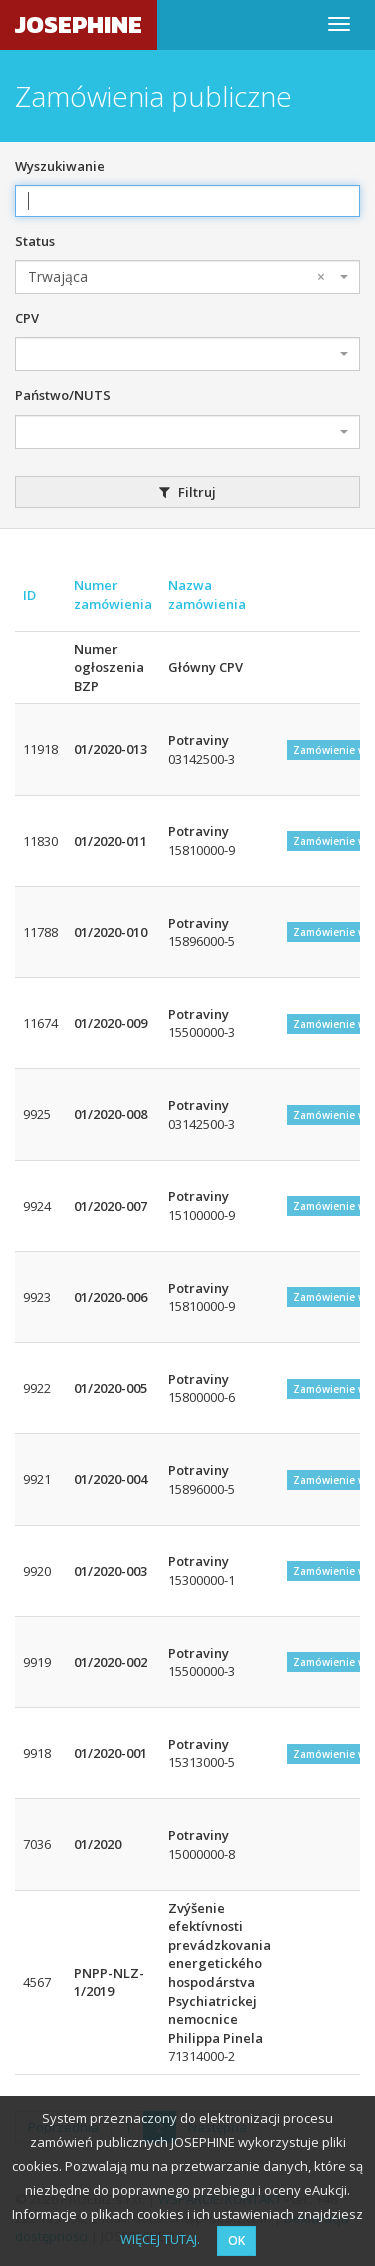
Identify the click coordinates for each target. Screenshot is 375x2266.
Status (35, 241)
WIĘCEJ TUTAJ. (160, 2239)
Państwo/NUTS (63, 395)
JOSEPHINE (78, 24)
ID (29, 595)
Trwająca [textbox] (176, 277)
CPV (27, 318)
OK (236, 2240)
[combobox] (187, 277)
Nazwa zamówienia (207, 594)
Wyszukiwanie (60, 166)
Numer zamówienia (113, 594)
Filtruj (187, 492)
